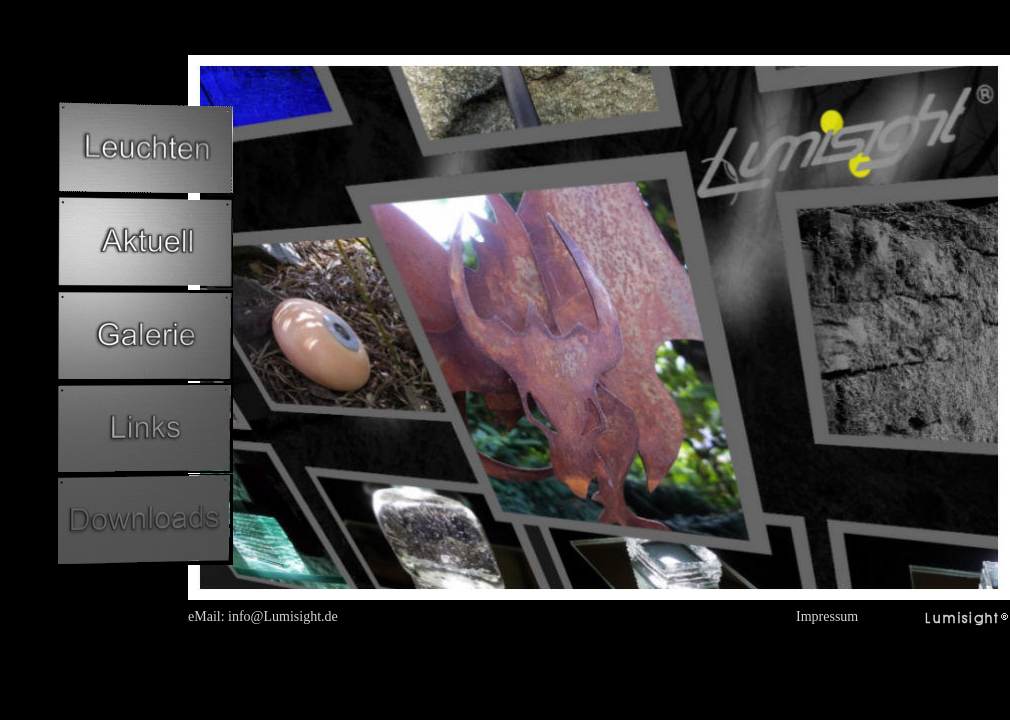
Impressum (827, 616)
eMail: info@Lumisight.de (263, 616)
